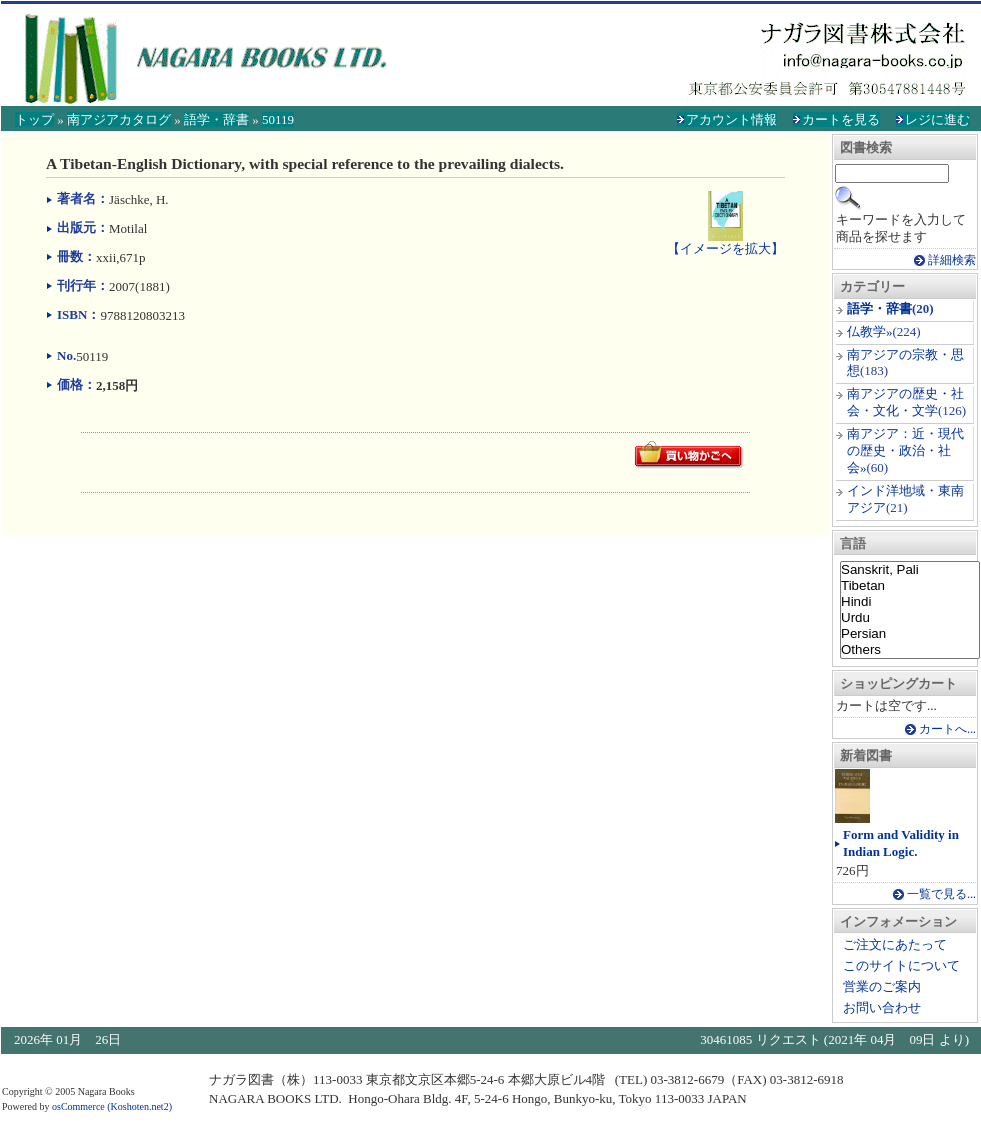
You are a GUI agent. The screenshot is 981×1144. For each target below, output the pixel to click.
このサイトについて (901, 965)
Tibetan (910, 586)
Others (910, 650)
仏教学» (870, 331)
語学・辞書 (216, 119)
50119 (278, 119)
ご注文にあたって (895, 944)
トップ (34, 119)
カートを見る (841, 119)
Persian (910, 634)
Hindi (910, 602)
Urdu (910, 618)
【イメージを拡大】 (725, 240)
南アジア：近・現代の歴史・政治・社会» (905, 450)
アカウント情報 (731, 119)
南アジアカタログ (119, 119)
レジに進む (937, 119)
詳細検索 (952, 260)
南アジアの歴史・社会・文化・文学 (905, 402)
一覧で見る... (941, 894)
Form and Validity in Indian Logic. (901, 843)
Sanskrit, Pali (910, 570)
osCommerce (78, 1106)
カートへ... (947, 729)
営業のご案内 (882, 986)
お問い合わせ (882, 1007)
